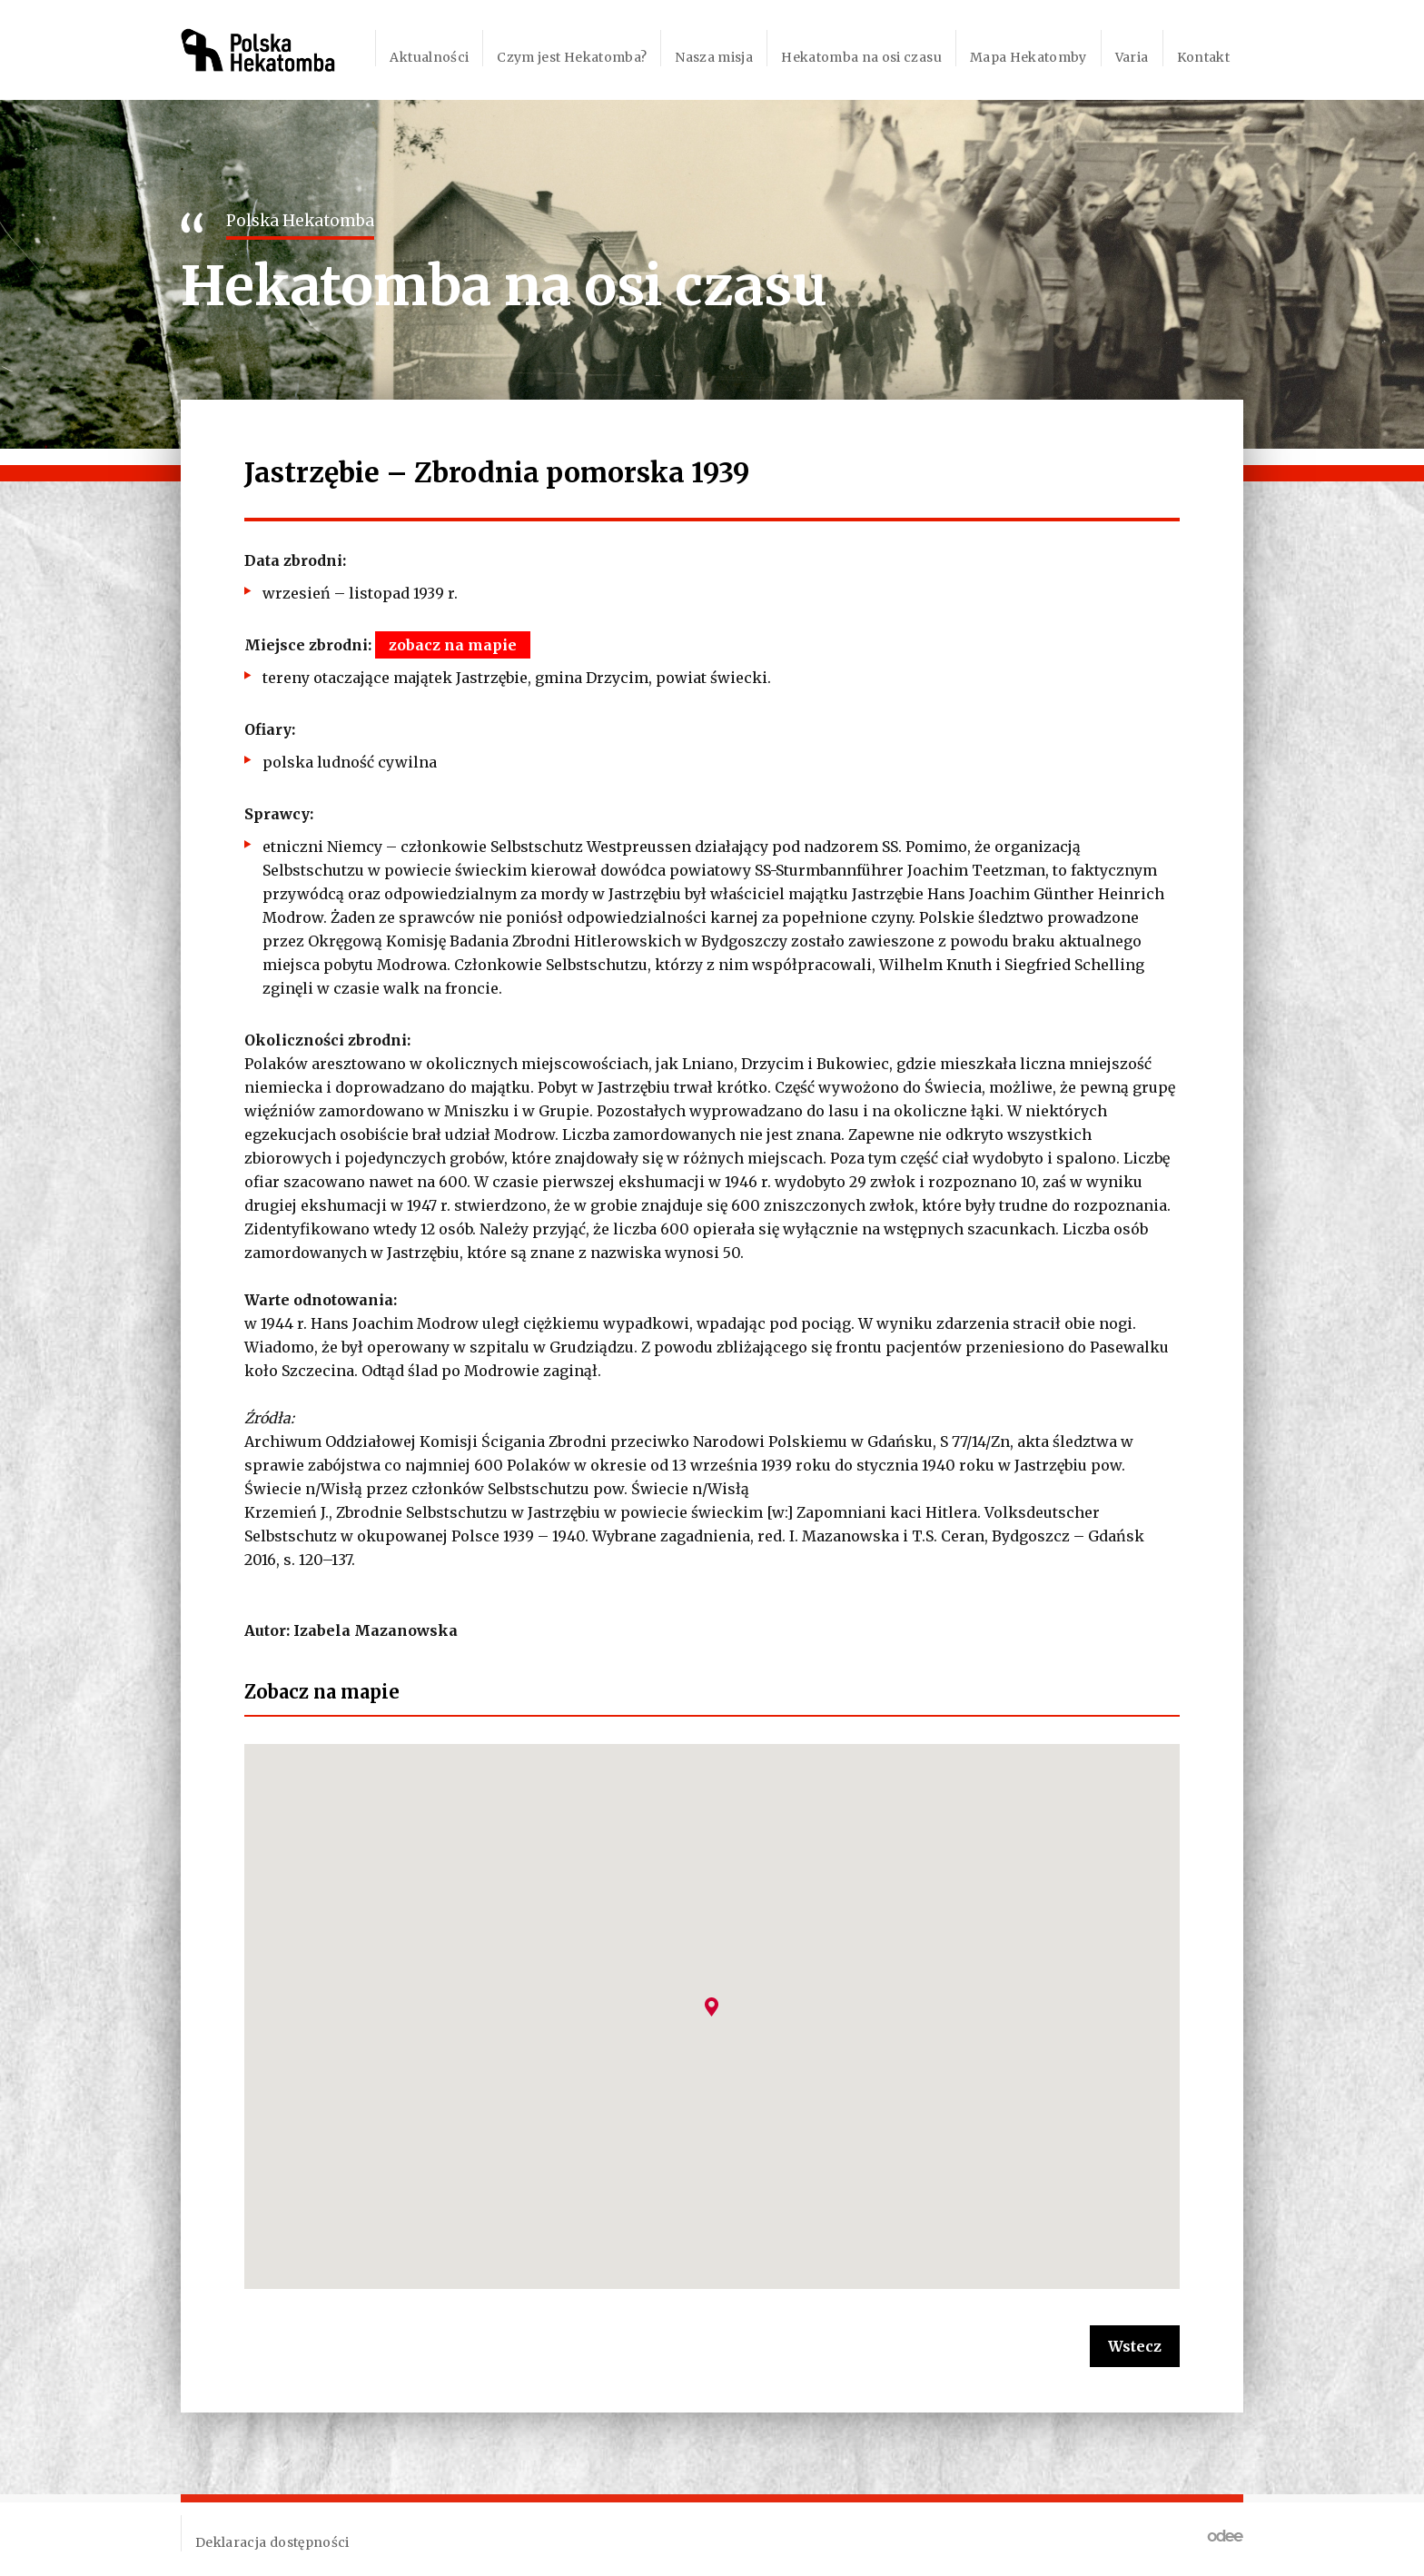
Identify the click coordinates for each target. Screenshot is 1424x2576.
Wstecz (1135, 2346)
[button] (711, 2006)
